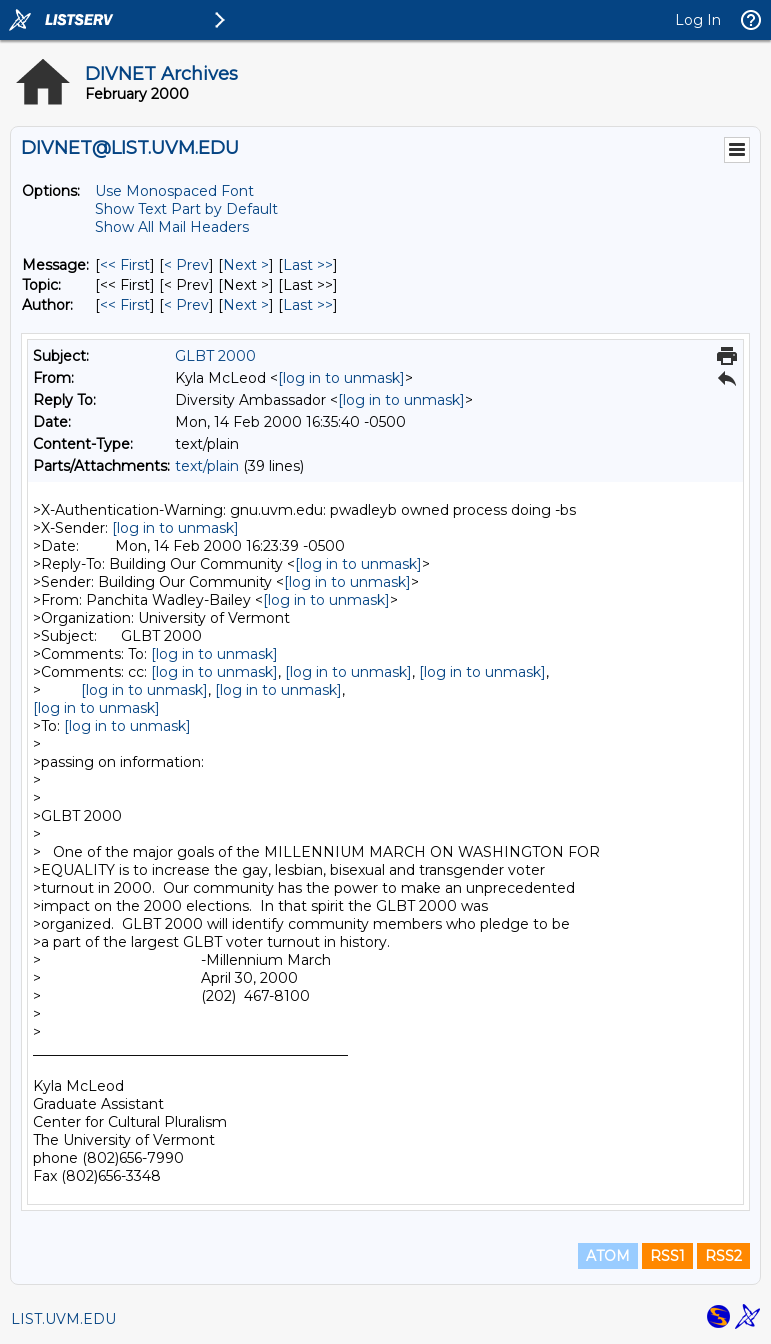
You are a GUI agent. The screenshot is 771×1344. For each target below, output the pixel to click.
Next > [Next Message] (246, 265)
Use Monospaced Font (174, 191)
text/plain (207, 466)
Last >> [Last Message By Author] (308, 305)
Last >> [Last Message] (308, 265)
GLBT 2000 (215, 356)
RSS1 (667, 1256)
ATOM (608, 1256)
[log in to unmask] (341, 378)
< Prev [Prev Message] (186, 265)
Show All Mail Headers (172, 227)
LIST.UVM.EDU (63, 1319)
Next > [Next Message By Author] (246, 305)
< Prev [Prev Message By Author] (186, 305)
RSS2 (723, 1256)
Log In (698, 20)
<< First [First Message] (125, 265)
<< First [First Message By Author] (125, 305)
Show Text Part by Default (186, 209)
